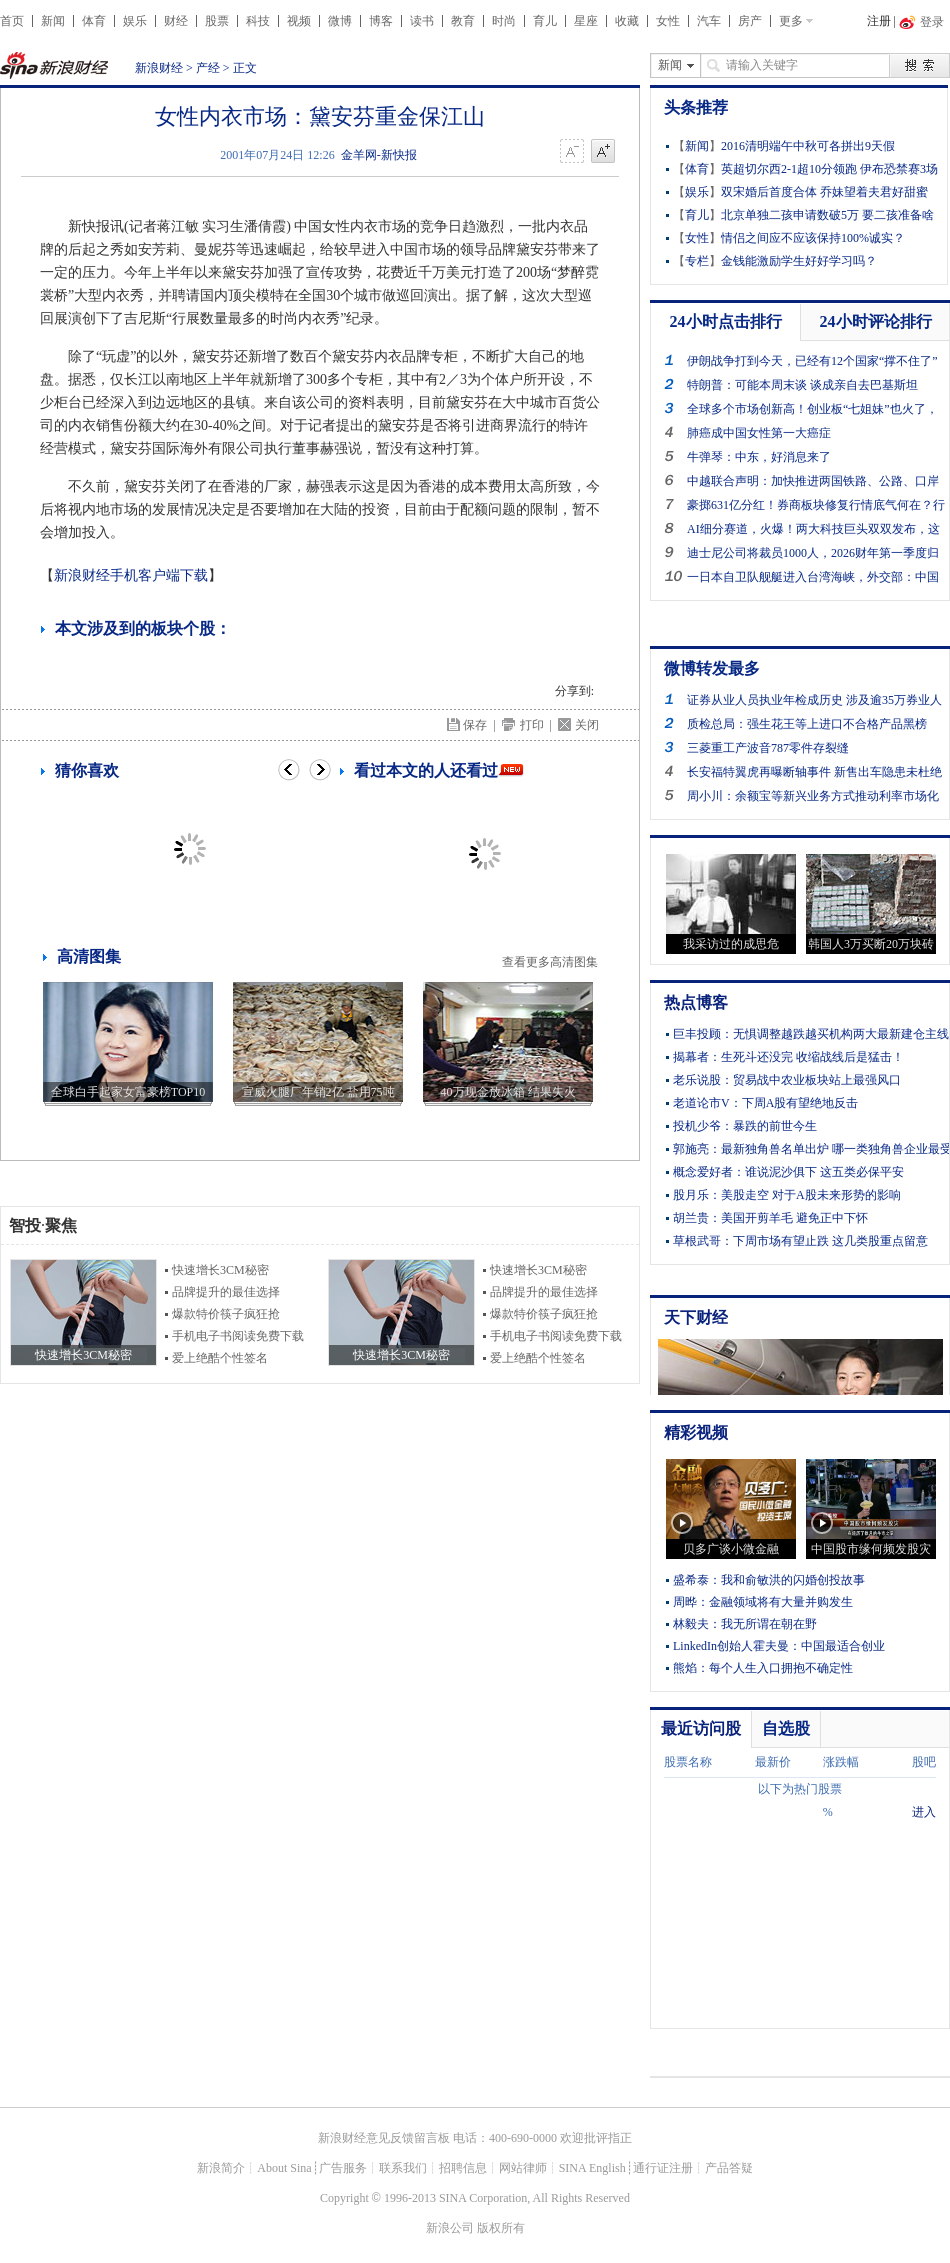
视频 (299, 21)
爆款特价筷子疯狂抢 (226, 1314)
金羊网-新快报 (379, 155)
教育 (463, 21)
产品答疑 (729, 2168)
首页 (12, 21)
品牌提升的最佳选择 (226, 1292)
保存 (475, 725)
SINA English (592, 2168)
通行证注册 (663, 2168)
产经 (208, 68)
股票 (217, 21)
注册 (879, 21)
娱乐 (135, 21)
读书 (422, 21)
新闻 (53, 21)
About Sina (284, 2168)
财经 (176, 21)
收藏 (627, 21)
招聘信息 (463, 2168)
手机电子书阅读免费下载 (238, 1336)
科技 (258, 21)
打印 (532, 725)
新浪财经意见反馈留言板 (384, 2138)
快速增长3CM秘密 (220, 1270)
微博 (340, 21)
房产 (750, 21)
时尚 (504, 21)
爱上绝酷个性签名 (220, 1358)
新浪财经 (159, 68)
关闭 (587, 725)
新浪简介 (221, 2168)
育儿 (545, 21)
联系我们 (403, 2168)
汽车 (709, 21)
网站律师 (523, 2168)
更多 (791, 21)
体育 (94, 21)
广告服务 (343, 2168)
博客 (381, 21)
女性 (668, 21)
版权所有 (501, 2228)
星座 (586, 21)
